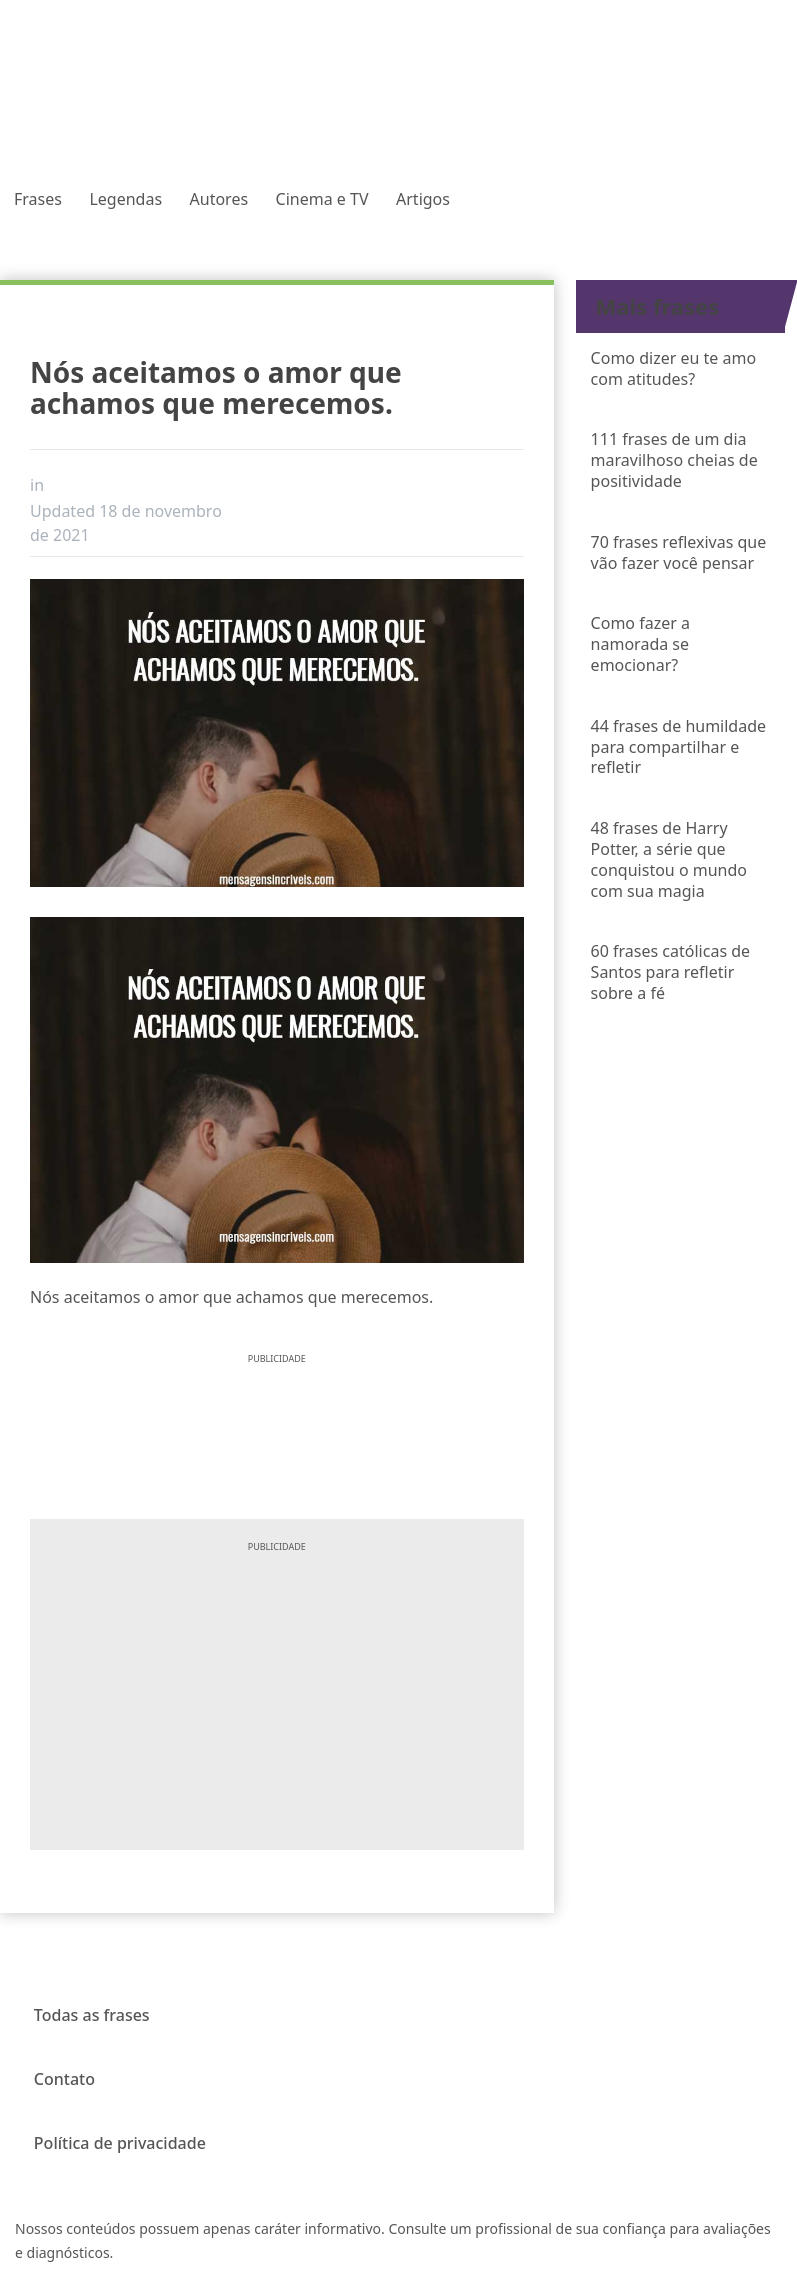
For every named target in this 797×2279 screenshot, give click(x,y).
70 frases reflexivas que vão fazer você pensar (679, 552)
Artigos (423, 199)
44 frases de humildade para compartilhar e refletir (678, 747)
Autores (219, 199)
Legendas (125, 199)
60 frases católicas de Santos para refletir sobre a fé (670, 972)
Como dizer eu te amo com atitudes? (674, 368)
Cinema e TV (322, 199)
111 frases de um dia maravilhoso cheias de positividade (674, 460)
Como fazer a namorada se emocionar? (640, 644)
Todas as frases (92, 2015)
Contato (64, 2079)
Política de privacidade (120, 2143)
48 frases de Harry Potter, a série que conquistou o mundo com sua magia (669, 859)
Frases (38, 199)
